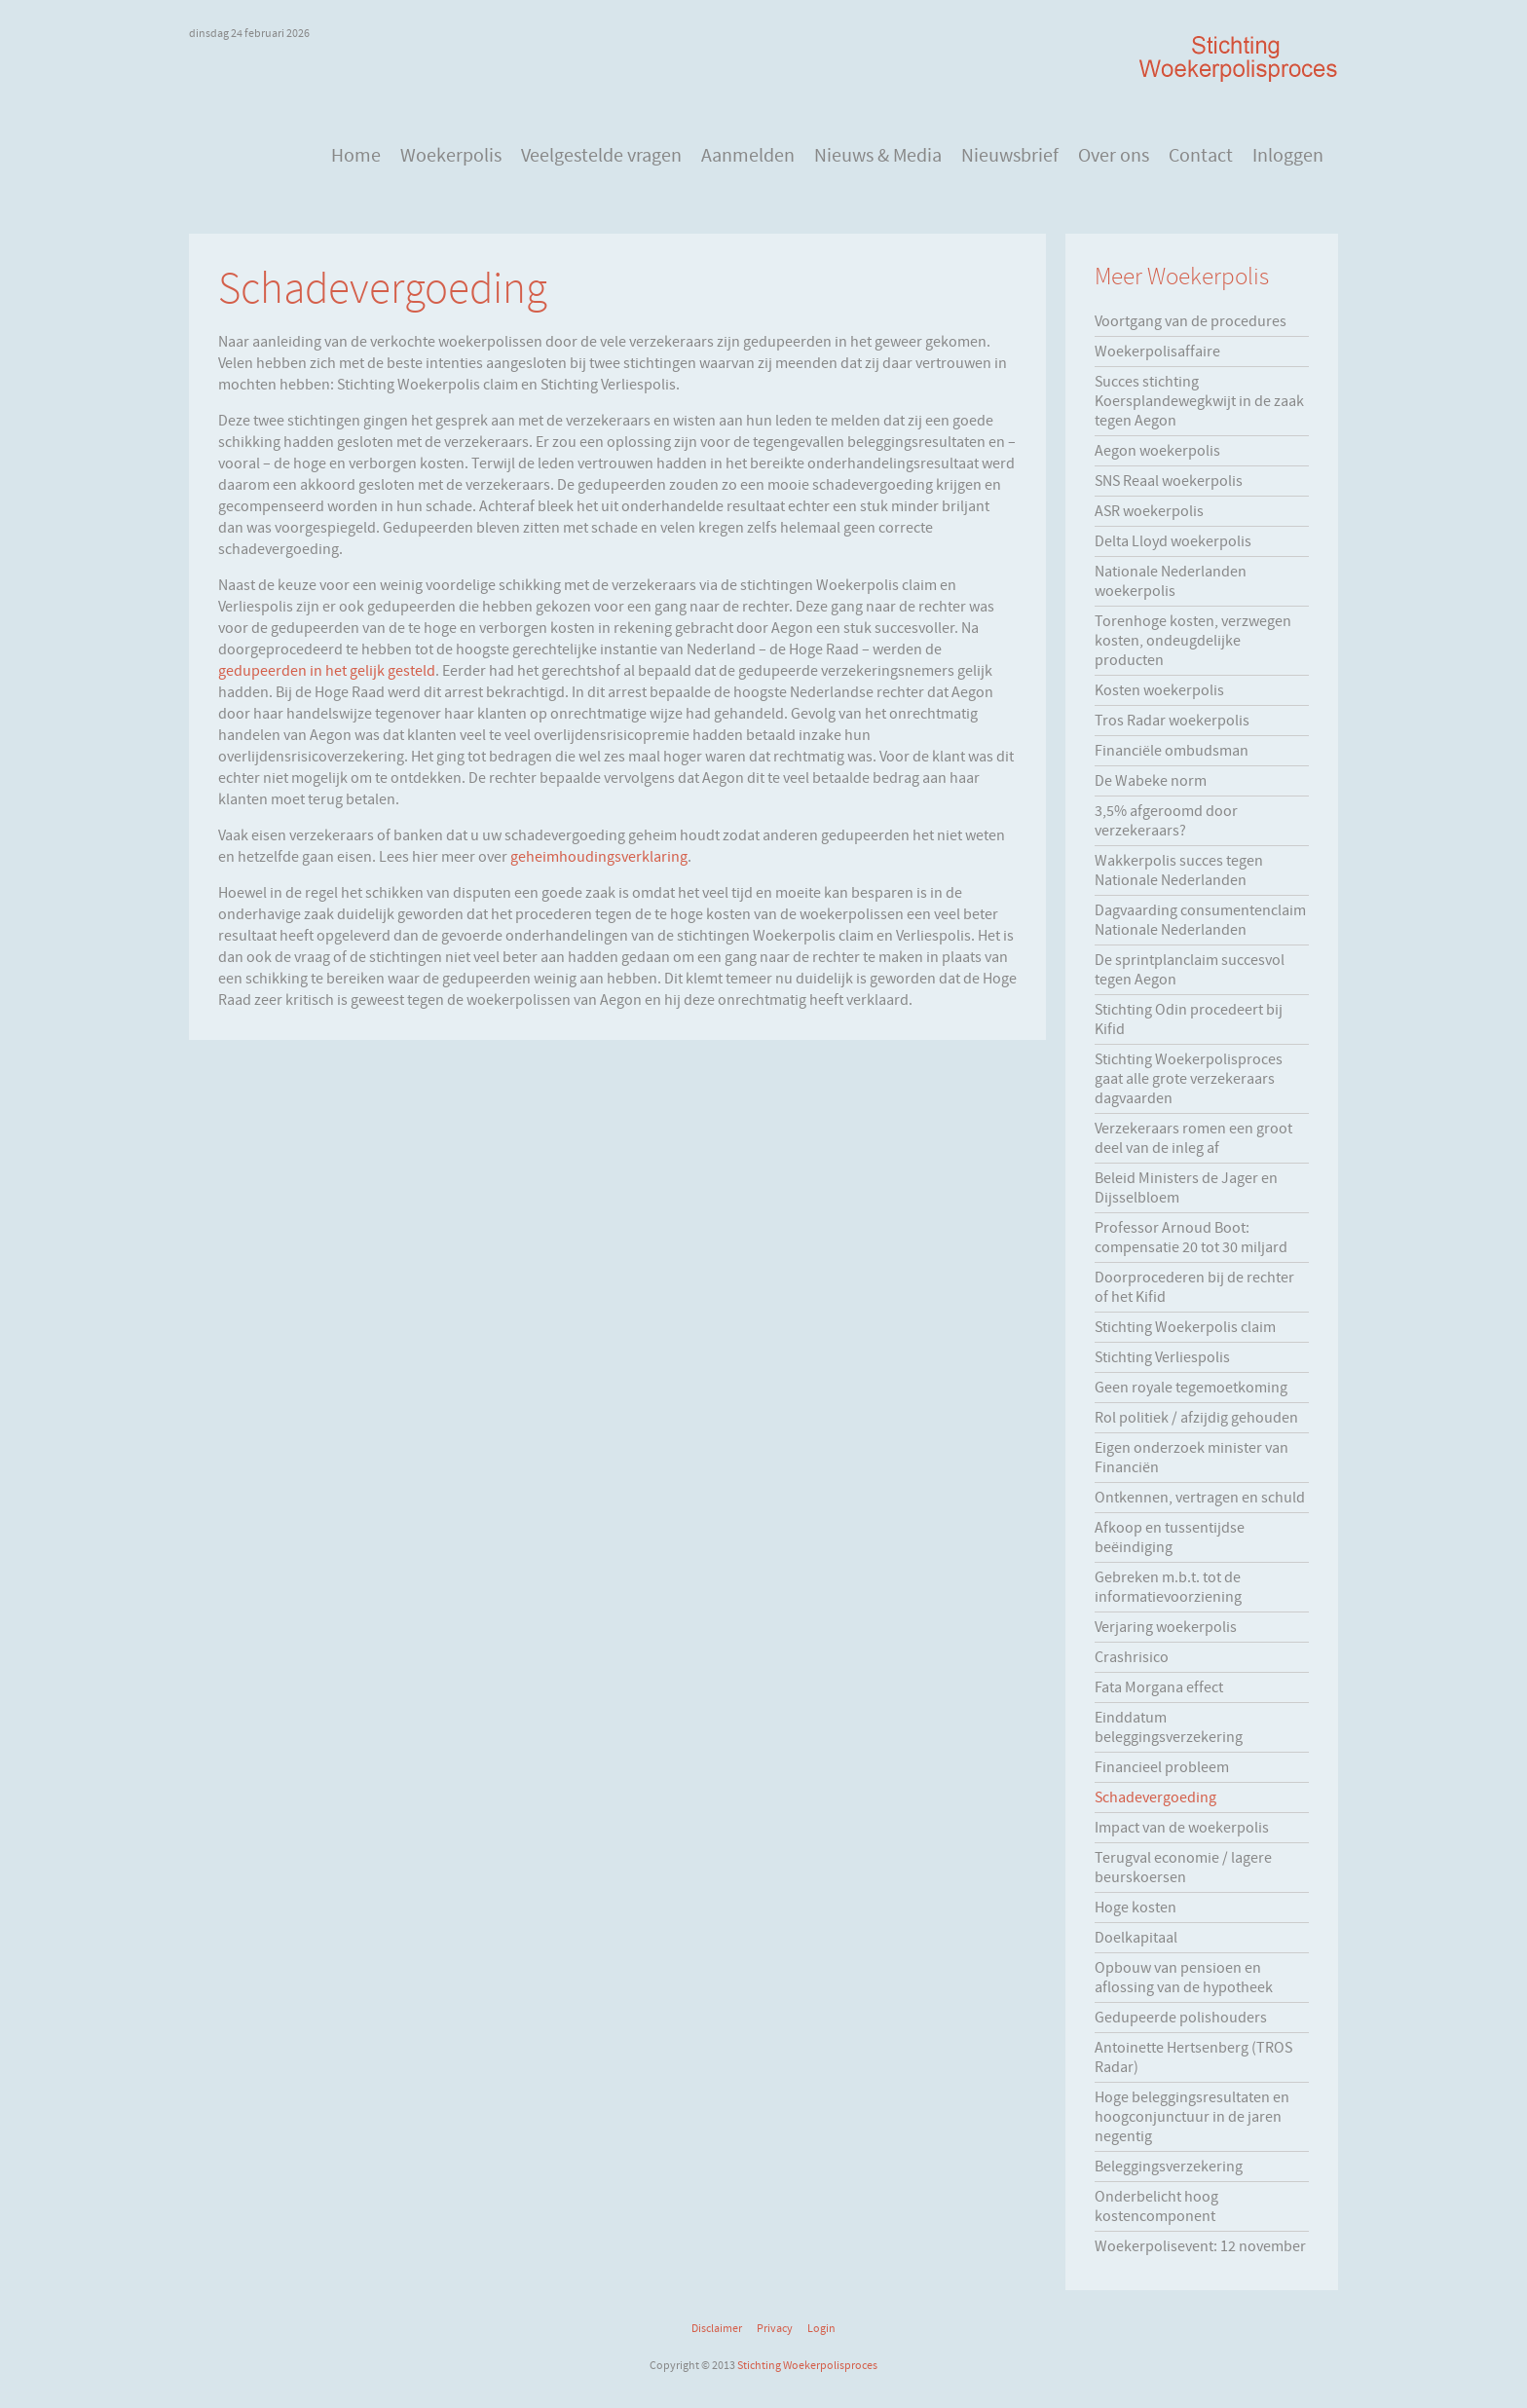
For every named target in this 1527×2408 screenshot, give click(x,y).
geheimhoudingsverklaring (599, 857)
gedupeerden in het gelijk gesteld (326, 671)
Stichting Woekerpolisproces (807, 2365)
